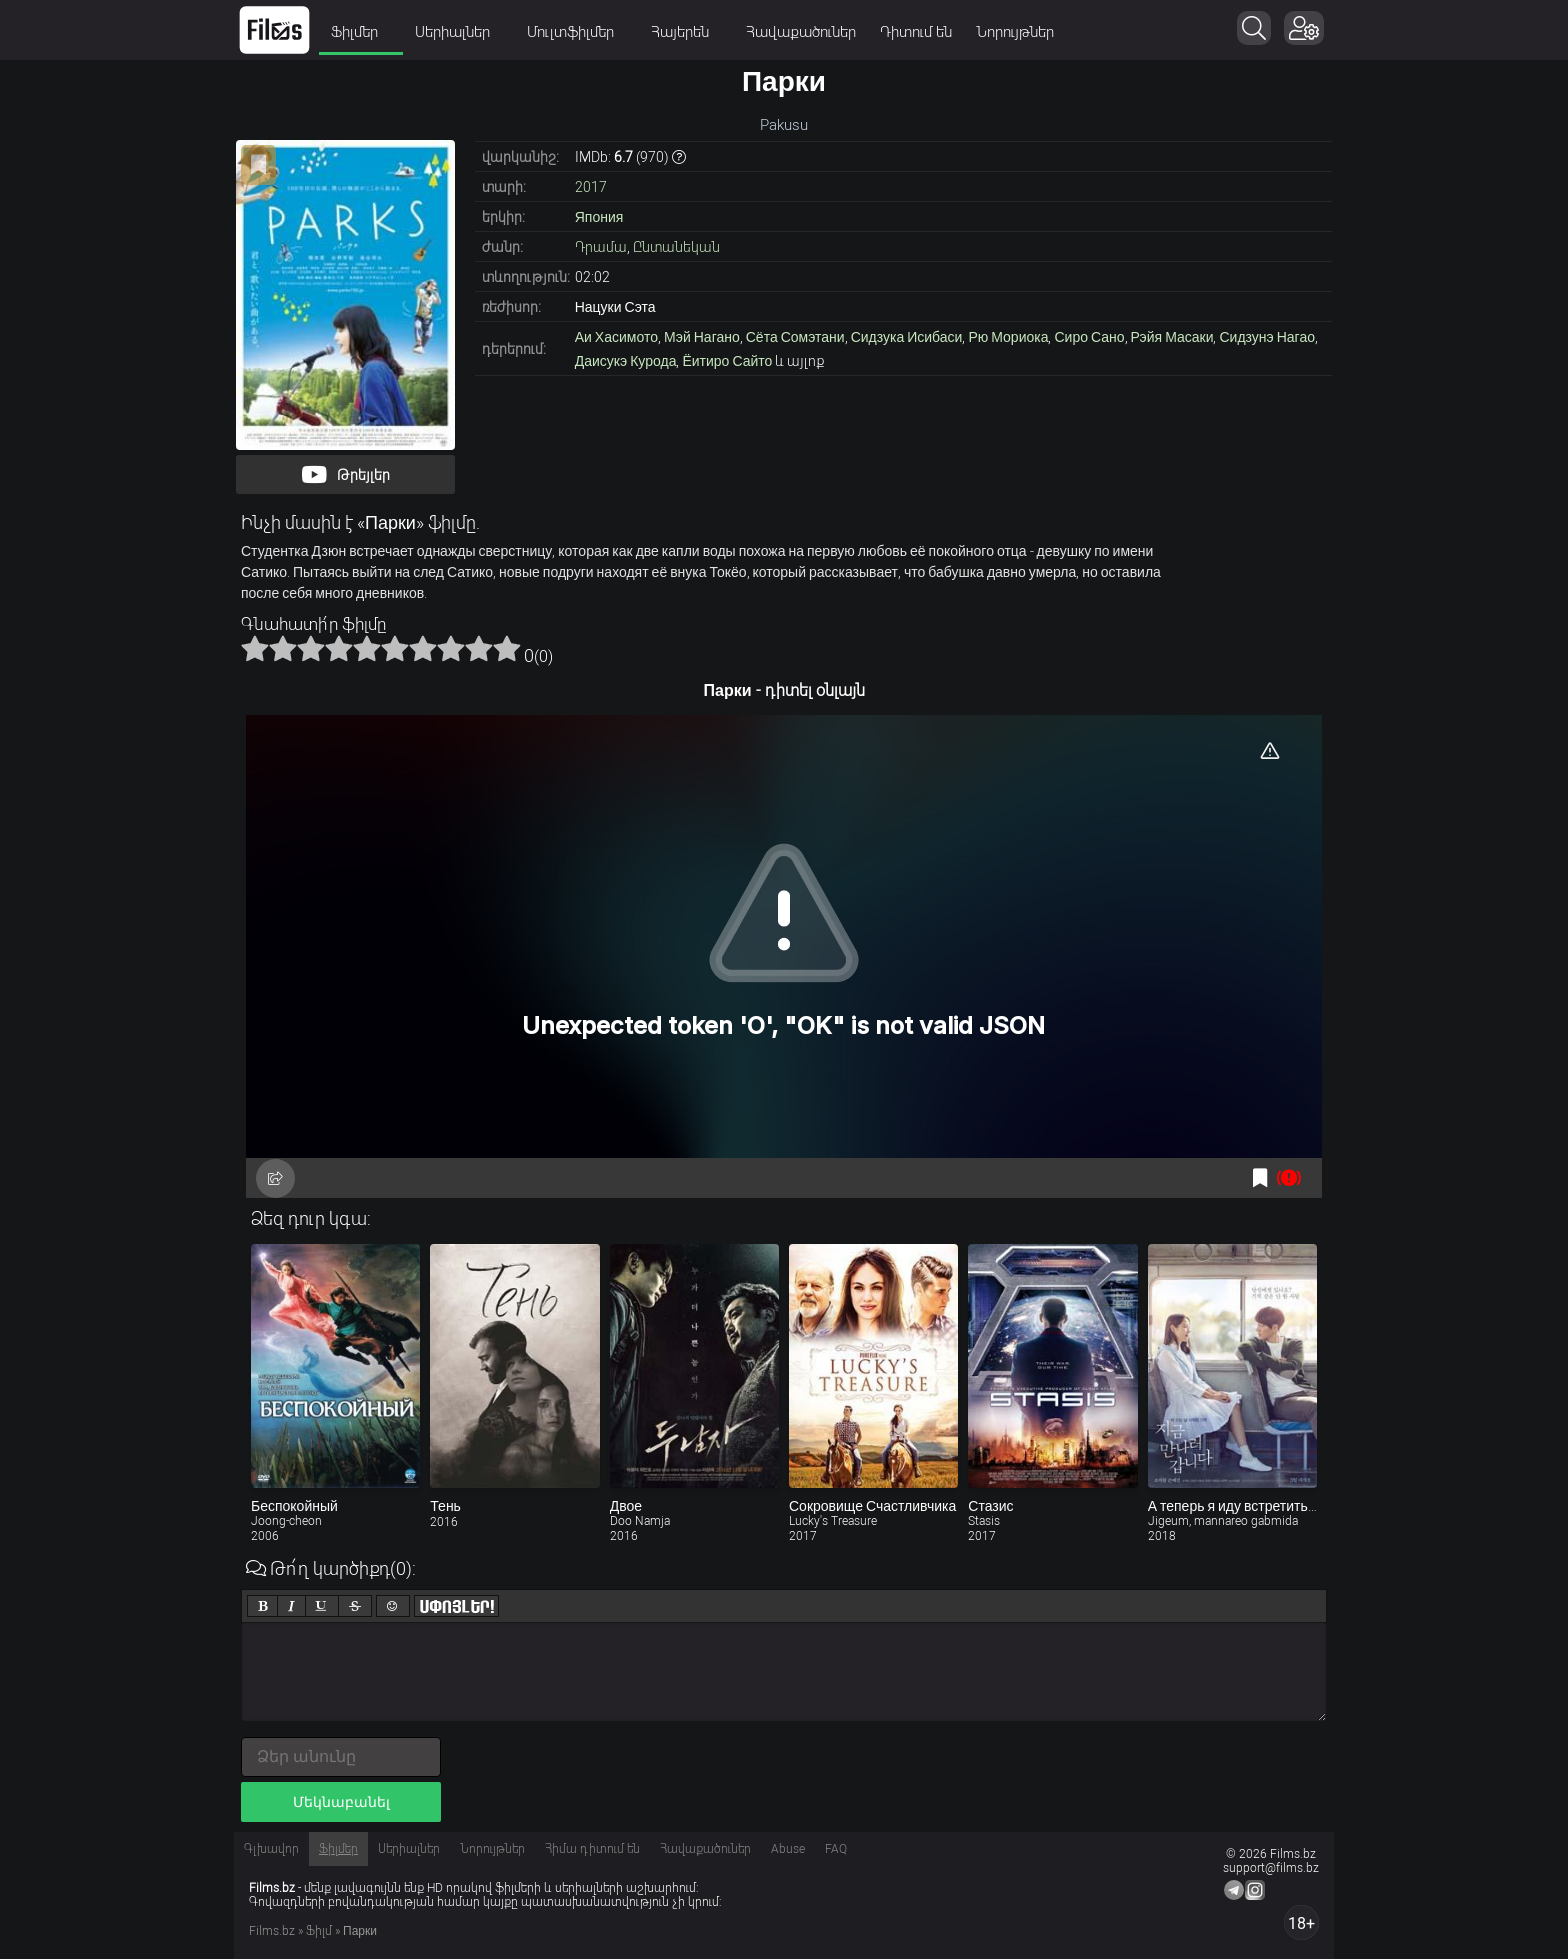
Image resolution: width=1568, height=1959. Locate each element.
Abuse (788, 1849)
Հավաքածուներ (801, 32)
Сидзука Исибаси (907, 337)
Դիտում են (916, 32)
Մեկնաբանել (341, 1802)
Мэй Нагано (702, 337)
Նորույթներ (1015, 32)
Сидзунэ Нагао (1267, 337)
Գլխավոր (271, 1849)
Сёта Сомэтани (795, 337)
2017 (591, 187)
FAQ (836, 1849)
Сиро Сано (1089, 337)
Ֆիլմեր (361, 32)
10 (507, 648)
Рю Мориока (1008, 337)
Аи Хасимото (616, 337)
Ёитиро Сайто (727, 361)
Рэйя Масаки (1172, 337)
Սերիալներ (459, 32)
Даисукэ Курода (626, 361)
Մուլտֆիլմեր (577, 32)
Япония (599, 217)
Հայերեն (686, 32)
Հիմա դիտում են (592, 1849)
